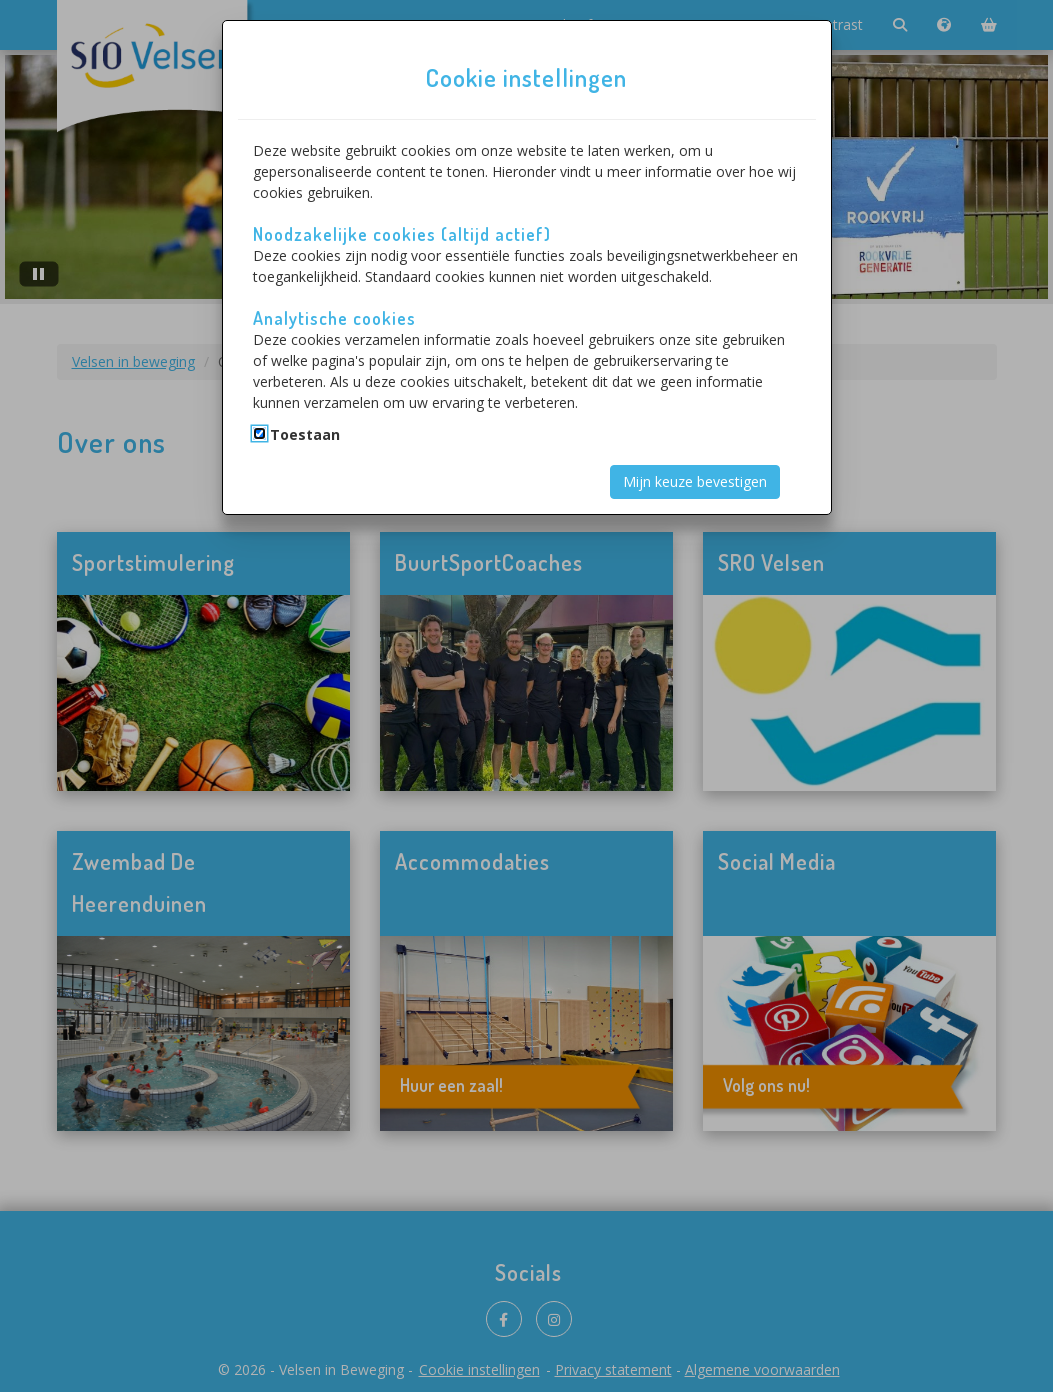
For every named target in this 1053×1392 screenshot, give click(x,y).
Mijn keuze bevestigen (695, 481)
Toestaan (305, 434)
